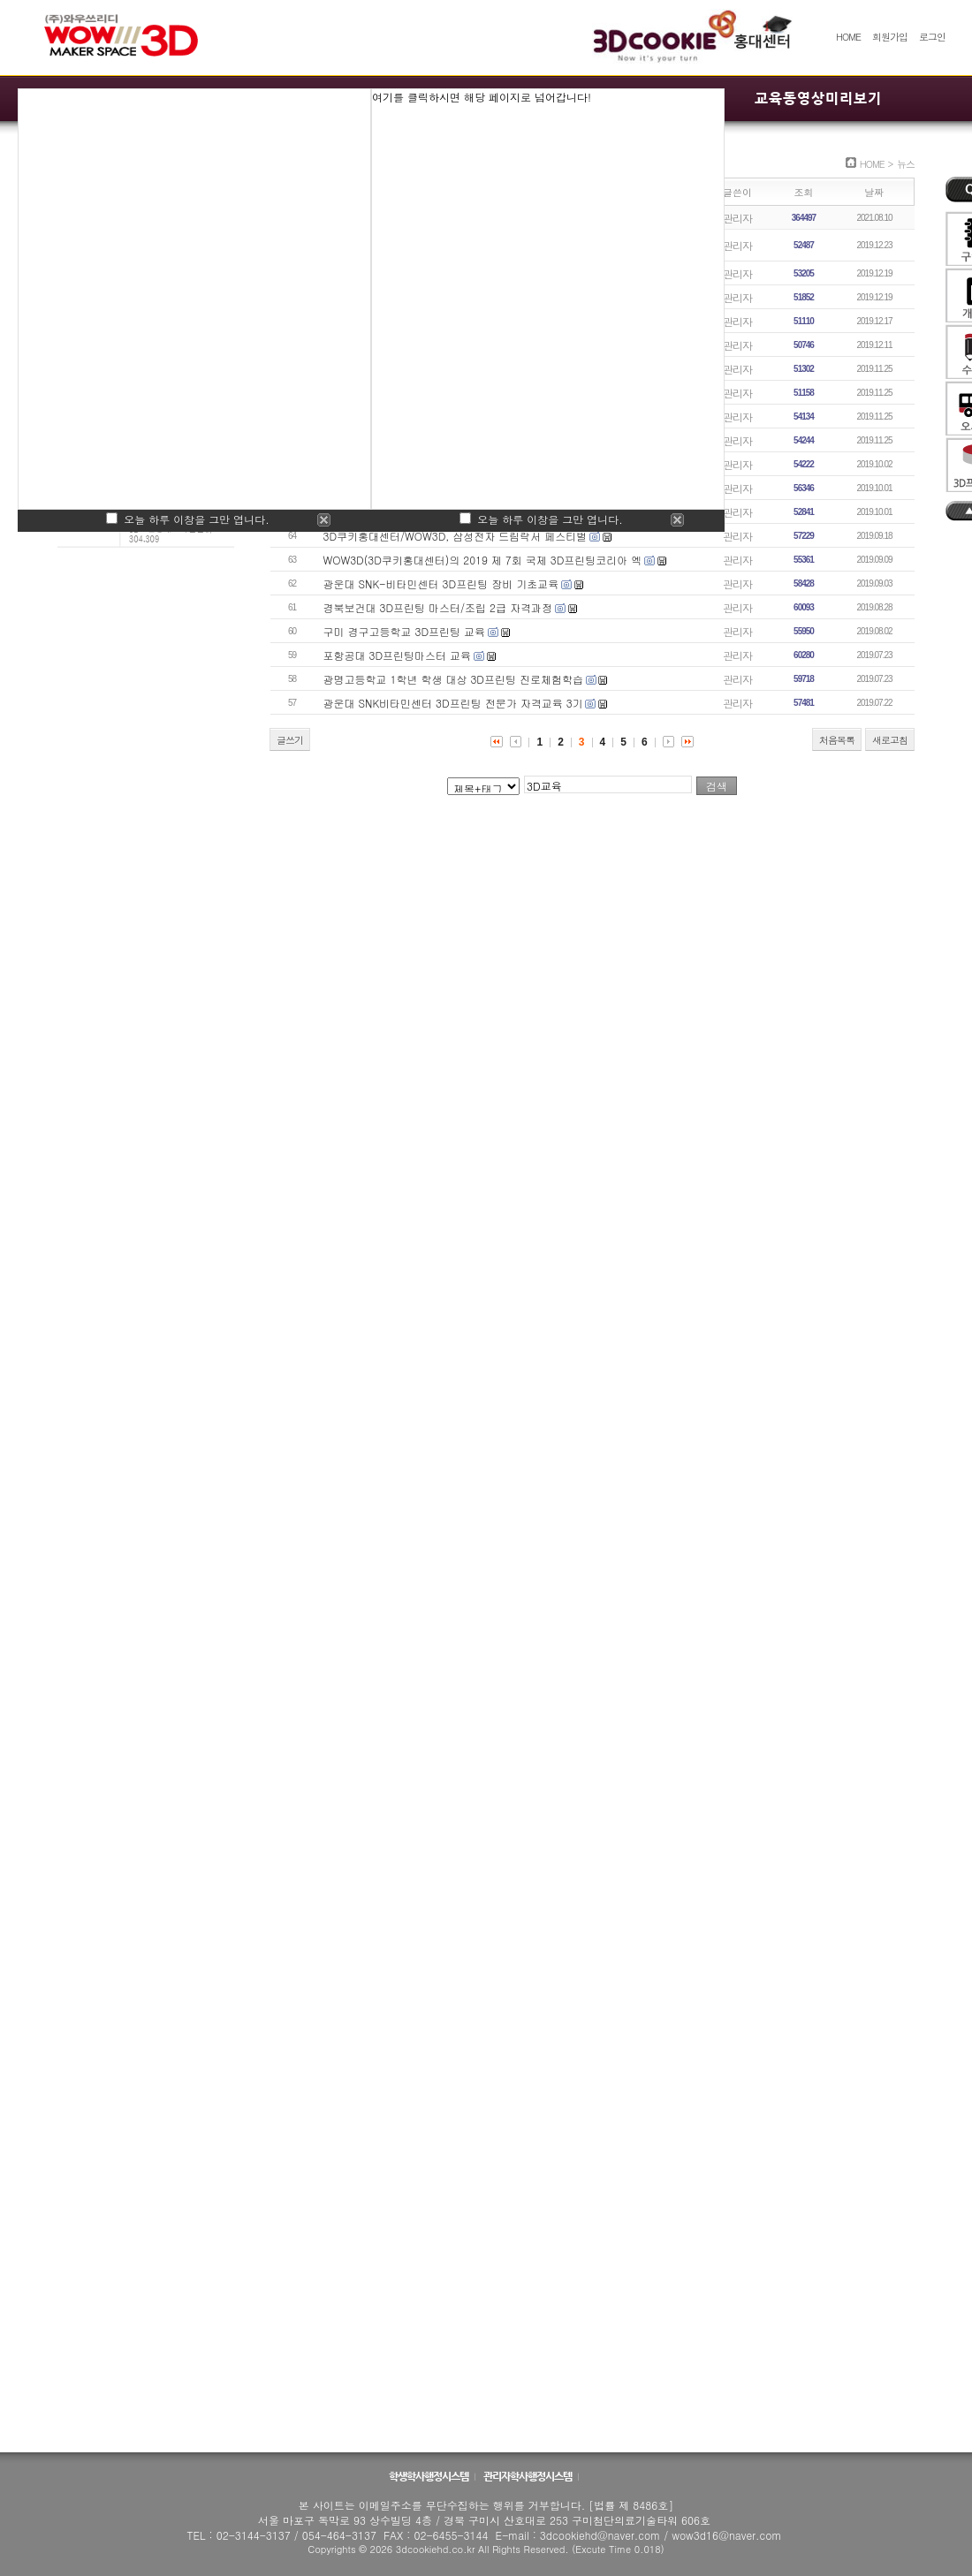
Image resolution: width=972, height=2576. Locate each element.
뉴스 (906, 163)
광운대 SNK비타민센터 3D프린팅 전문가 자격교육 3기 (453, 702)
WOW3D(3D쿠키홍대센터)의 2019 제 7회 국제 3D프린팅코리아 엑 (482, 559)
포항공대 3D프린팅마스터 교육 (397, 655)
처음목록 (836, 739)
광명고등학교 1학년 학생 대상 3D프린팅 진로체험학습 (453, 678)
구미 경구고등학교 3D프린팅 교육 (404, 631)
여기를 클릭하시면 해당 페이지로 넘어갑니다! (481, 96)
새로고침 (889, 739)
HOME (848, 36)
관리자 (737, 217)
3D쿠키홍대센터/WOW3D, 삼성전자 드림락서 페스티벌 (455, 535)
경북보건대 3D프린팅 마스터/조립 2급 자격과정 (437, 607)
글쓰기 (290, 739)
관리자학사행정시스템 (528, 2476)
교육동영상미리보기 (818, 98)
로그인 (932, 36)
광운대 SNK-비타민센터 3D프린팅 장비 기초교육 (441, 583)
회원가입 (889, 36)
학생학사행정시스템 (429, 2476)
